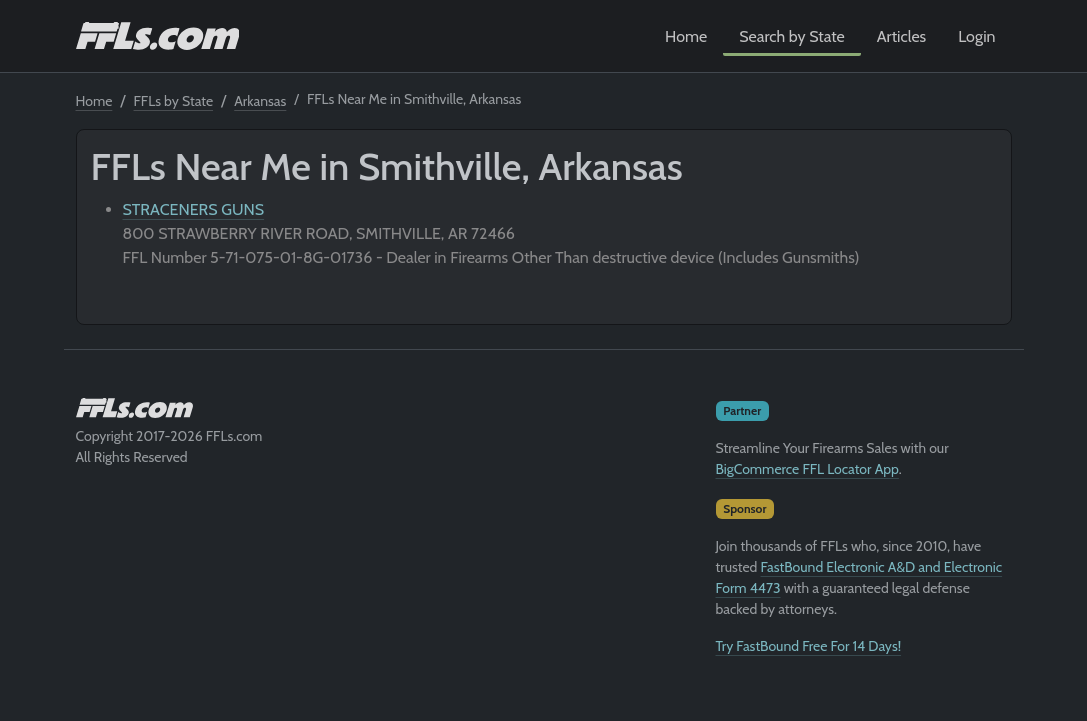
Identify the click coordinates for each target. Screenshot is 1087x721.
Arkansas (260, 101)
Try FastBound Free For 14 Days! (809, 646)
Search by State (792, 36)
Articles (901, 36)
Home (686, 36)
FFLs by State (174, 101)
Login (976, 36)
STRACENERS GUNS (194, 209)
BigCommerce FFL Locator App (807, 469)
